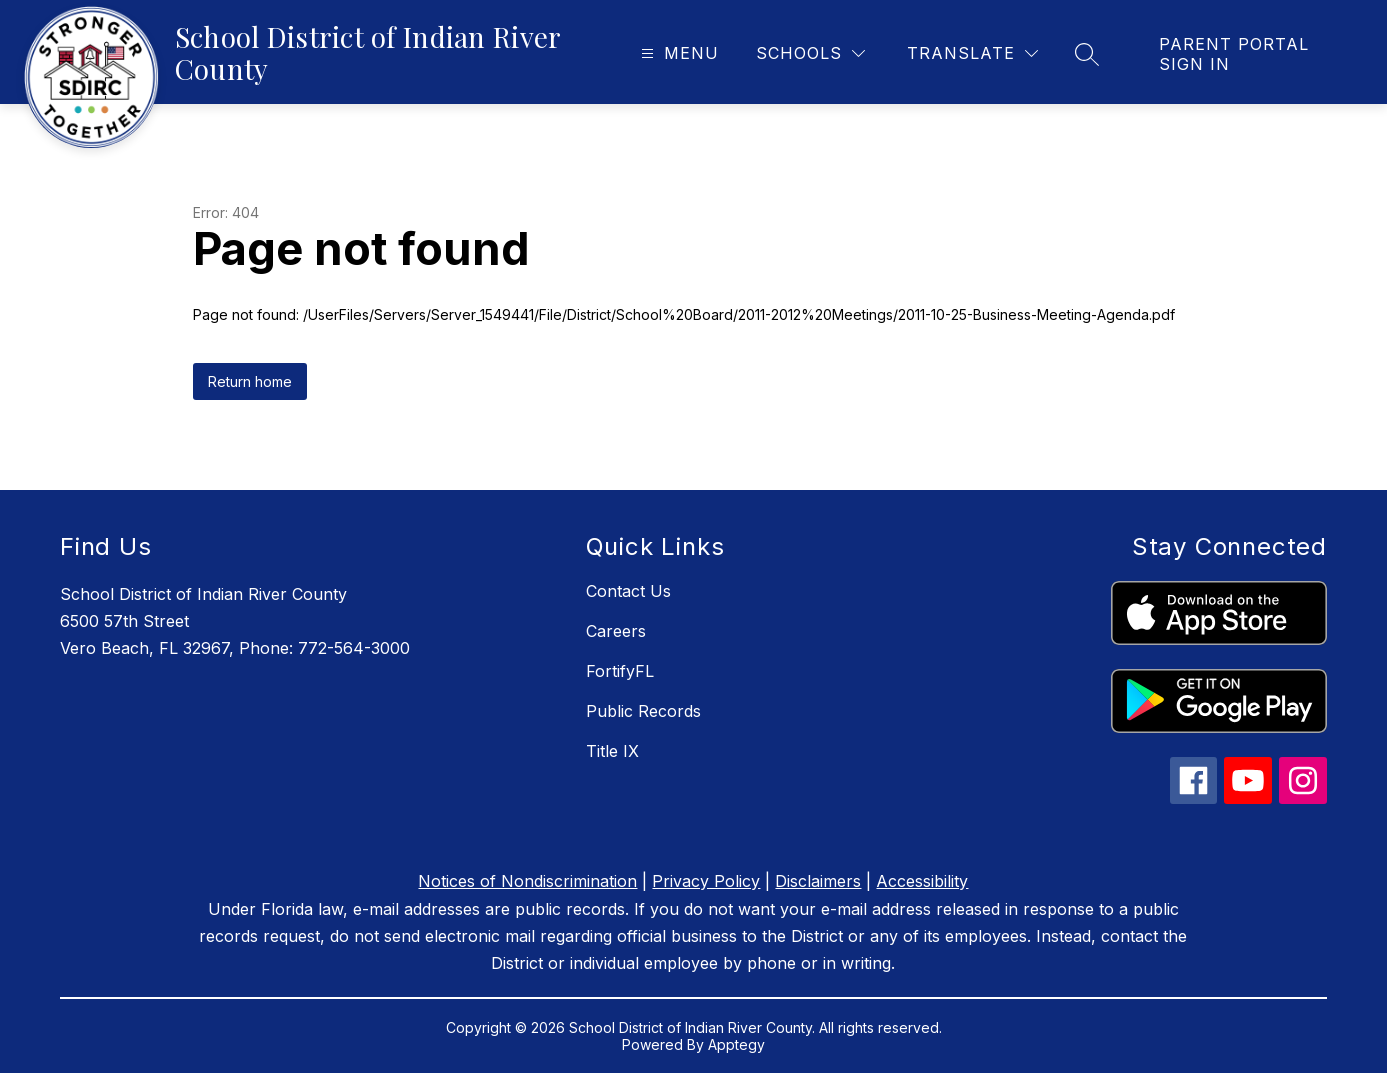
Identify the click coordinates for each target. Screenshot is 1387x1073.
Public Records (643, 711)
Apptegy (736, 1044)
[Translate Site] (972, 53)
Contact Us (628, 591)
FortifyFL (620, 671)
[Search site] (1087, 54)
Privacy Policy (706, 881)
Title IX (612, 751)
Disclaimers (818, 881)
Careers (616, 631)
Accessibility (922, 881)
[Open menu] (677, 53)
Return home (250, 381)
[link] (1253, 54)
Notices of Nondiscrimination (527, 881)
